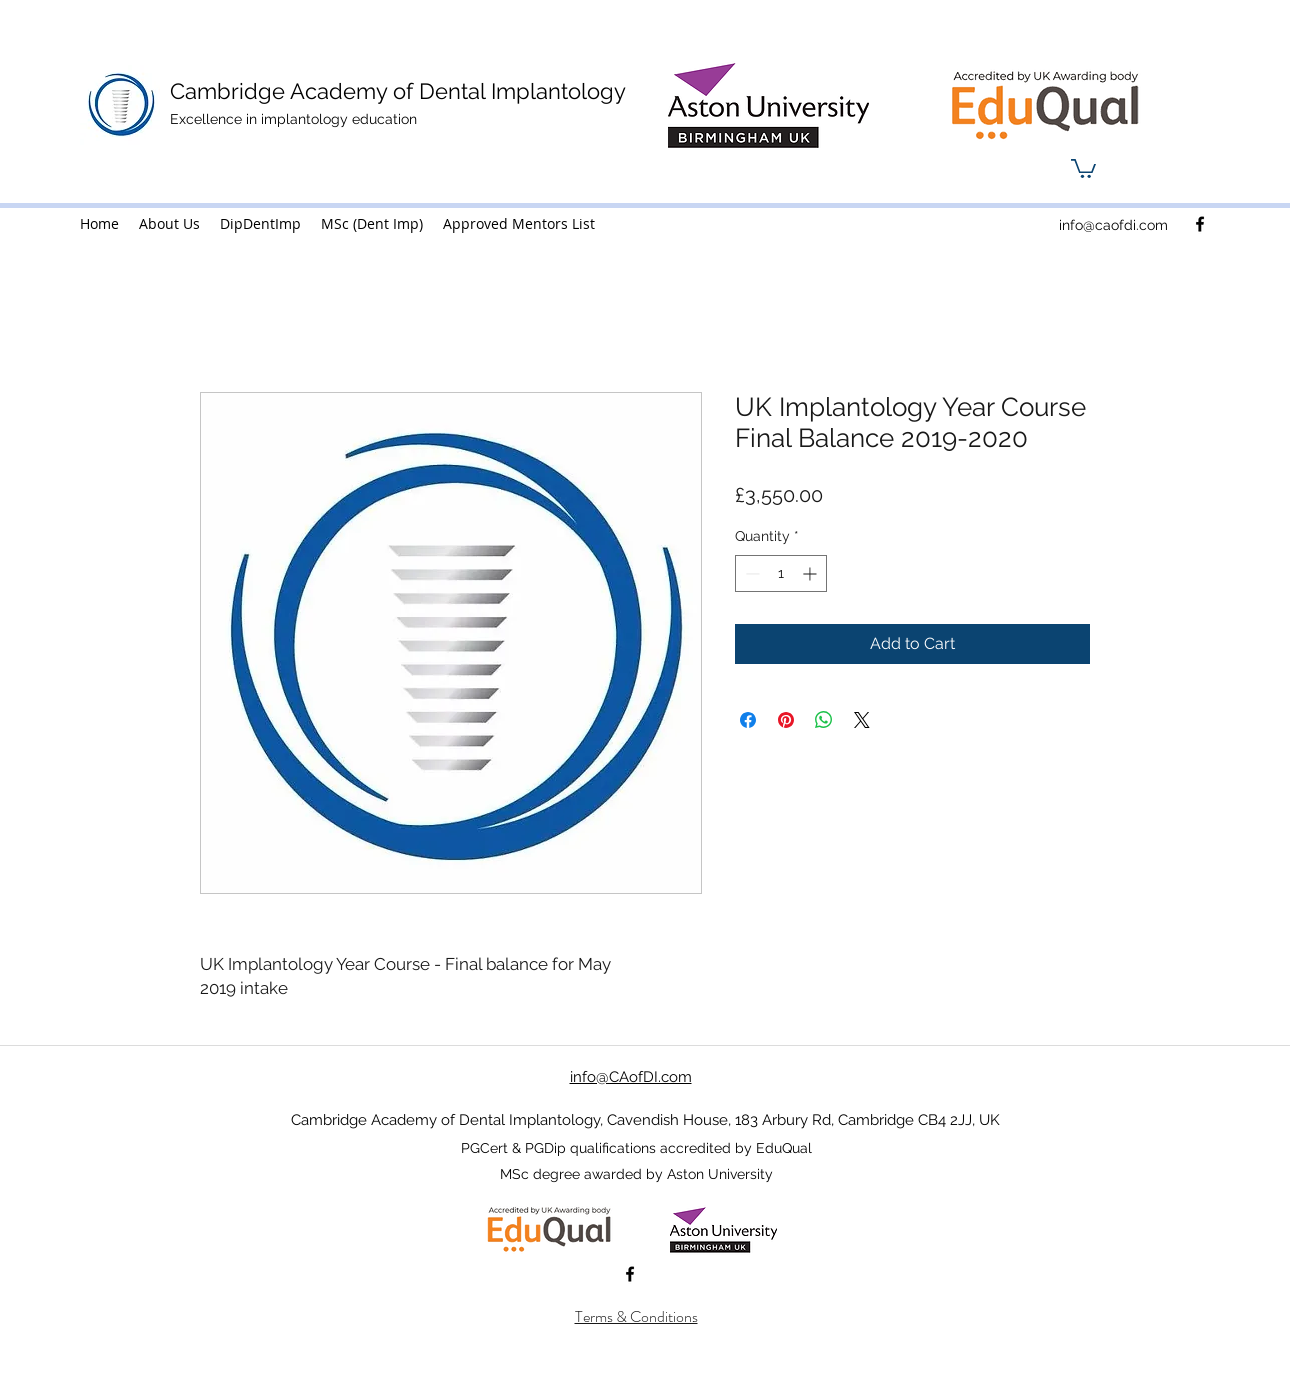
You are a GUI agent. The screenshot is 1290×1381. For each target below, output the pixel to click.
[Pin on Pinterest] (786, 720)
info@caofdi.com (1113, 225)
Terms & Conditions (636, 1316)
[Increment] (811, 573)
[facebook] (1200, 224)
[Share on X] (862, 720)
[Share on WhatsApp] (824, 720)
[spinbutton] (781, 573)
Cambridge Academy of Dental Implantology (398, 91)
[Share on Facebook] (748, 720)
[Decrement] (750, 573)
